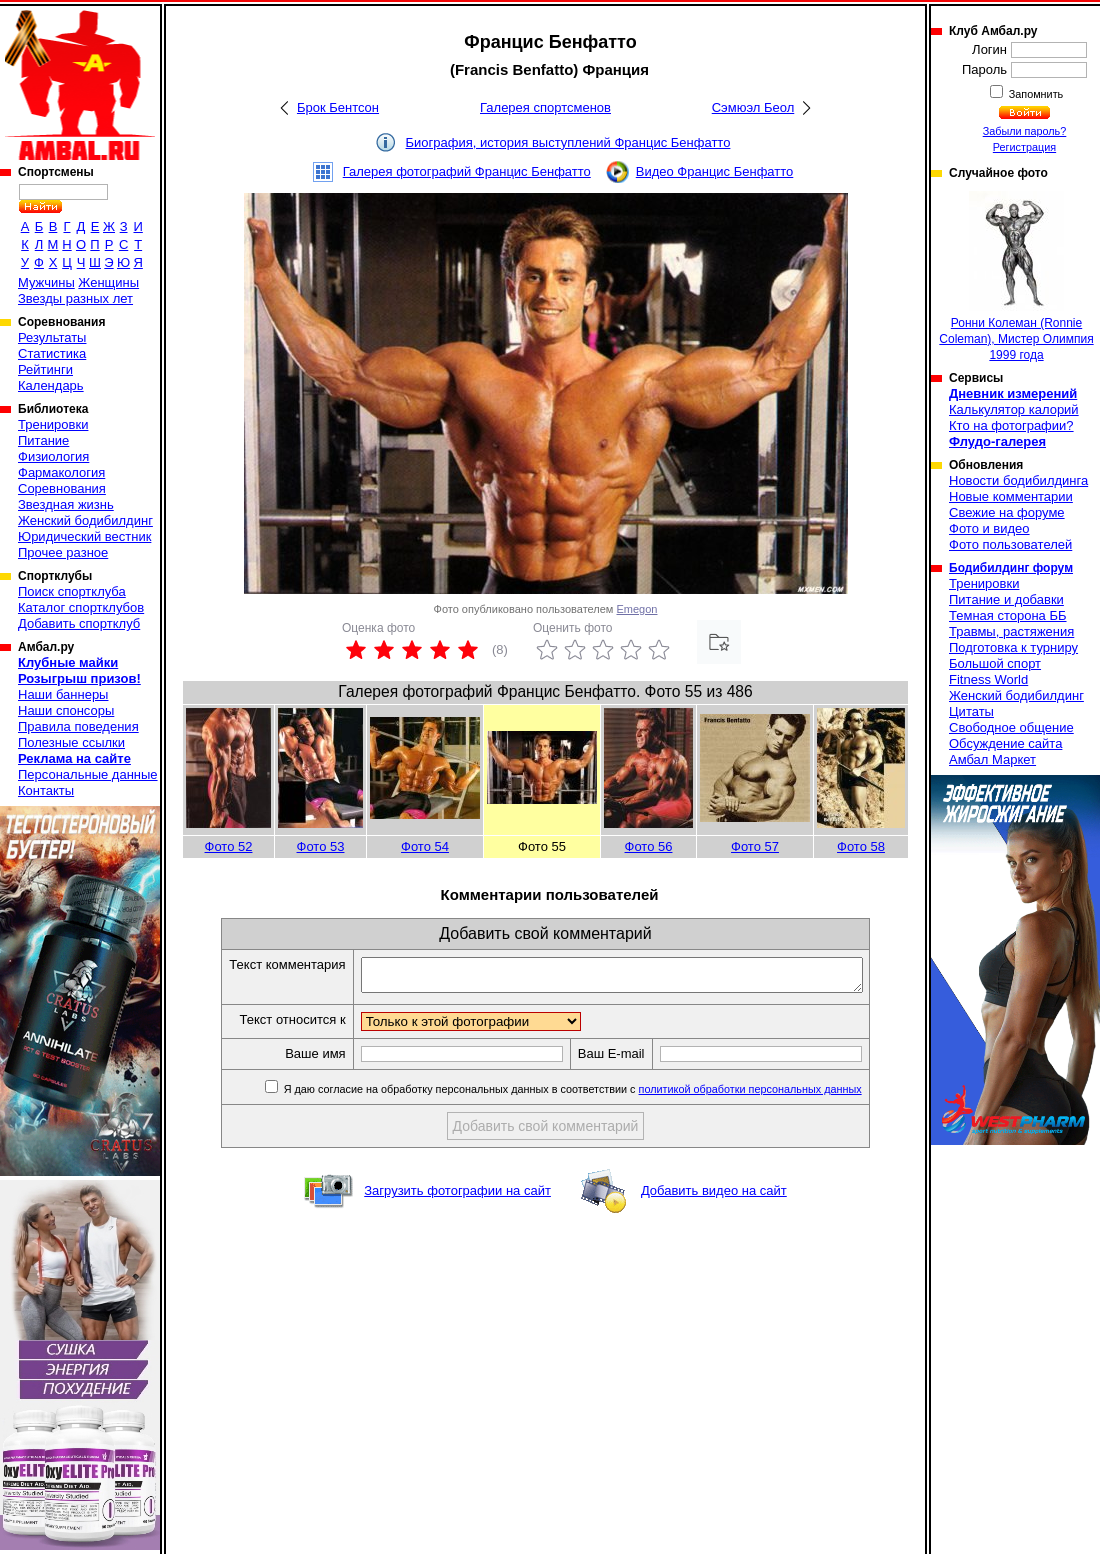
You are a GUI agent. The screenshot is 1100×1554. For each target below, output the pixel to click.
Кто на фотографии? (1011, 425)
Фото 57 (755, 846)
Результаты (52, 337)
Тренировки (53, 424)
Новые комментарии (1011, 496)
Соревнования (62, 488)
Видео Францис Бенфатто (715, 171)
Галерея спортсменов (545, 107)
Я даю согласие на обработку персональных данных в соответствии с (601, 1095)
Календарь (51, 385)
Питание (43, 440)
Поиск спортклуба (72, 591)
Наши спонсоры (66, 710)
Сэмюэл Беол (753, 107)
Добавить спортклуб (79, 623)
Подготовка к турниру (1013, 647)
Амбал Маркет (992, 759)
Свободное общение (1011, 727)
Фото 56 (649, 846)
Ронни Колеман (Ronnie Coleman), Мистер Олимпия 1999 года (1016, 276)
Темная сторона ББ (1008, 615)
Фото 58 (861, 846)
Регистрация (1024, 147)
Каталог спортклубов (81, 607)
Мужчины (46, 282)
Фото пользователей (1010, 544)
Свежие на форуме (1007, 512)
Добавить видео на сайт (714, 1196)
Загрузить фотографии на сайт (457, 1196)
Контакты (46, 790)
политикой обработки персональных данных (780, 1095)
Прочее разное (63, 552)
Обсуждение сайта (1005, 743)
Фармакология (61, 472)
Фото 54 (425, 846)
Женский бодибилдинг (85, 520)
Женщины (108, 282)
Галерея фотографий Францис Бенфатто (467, 171)
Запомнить (1035, 94)
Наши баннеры (63, 694)
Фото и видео (989, 528)
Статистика (52, 353)
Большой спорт (995, 663)
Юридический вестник (84, 536)
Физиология (53, 456)
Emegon (637, 609)
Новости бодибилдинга (1018, 480)
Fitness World (988, 679)
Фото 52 (229, 846)
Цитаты (971, 711)
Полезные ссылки (71, 742)
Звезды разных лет (75, 298)
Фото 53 (321, 846)
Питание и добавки (1006, 599)
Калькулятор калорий (1014, 409)
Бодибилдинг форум (1011, 568)
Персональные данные (88, 774)
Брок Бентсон (338, 107)
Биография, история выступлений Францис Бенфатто (568, 142)
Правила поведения (78, 726)
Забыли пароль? (1025, 131)
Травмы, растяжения (1011, 631)
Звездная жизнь (66, 504)
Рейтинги (45, 369)
